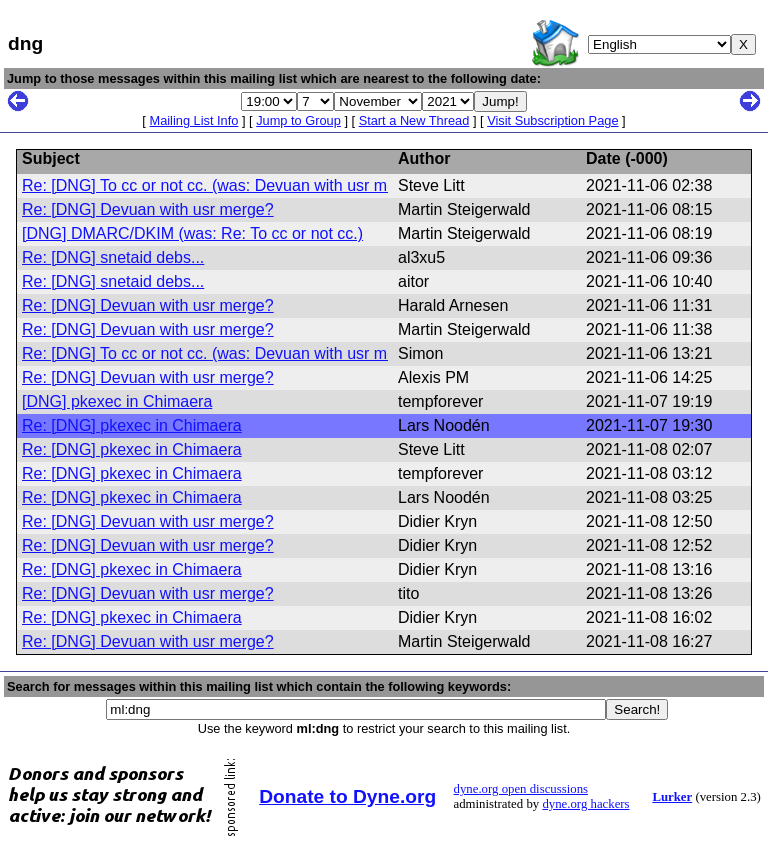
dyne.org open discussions (521, 789)
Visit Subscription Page (552, 120)
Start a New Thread (414, 120)
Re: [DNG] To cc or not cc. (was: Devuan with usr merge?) (227, 185)
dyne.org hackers (585, 804)
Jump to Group (298, 120)
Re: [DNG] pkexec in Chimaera (132, 425)
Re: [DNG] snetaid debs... (113, 257)
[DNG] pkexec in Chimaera (117, 401)
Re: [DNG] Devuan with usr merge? (148, 209)
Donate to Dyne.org (347, 796)
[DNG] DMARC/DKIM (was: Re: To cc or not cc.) (192, 233)
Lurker (672, 797)
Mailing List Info (193, 120)
